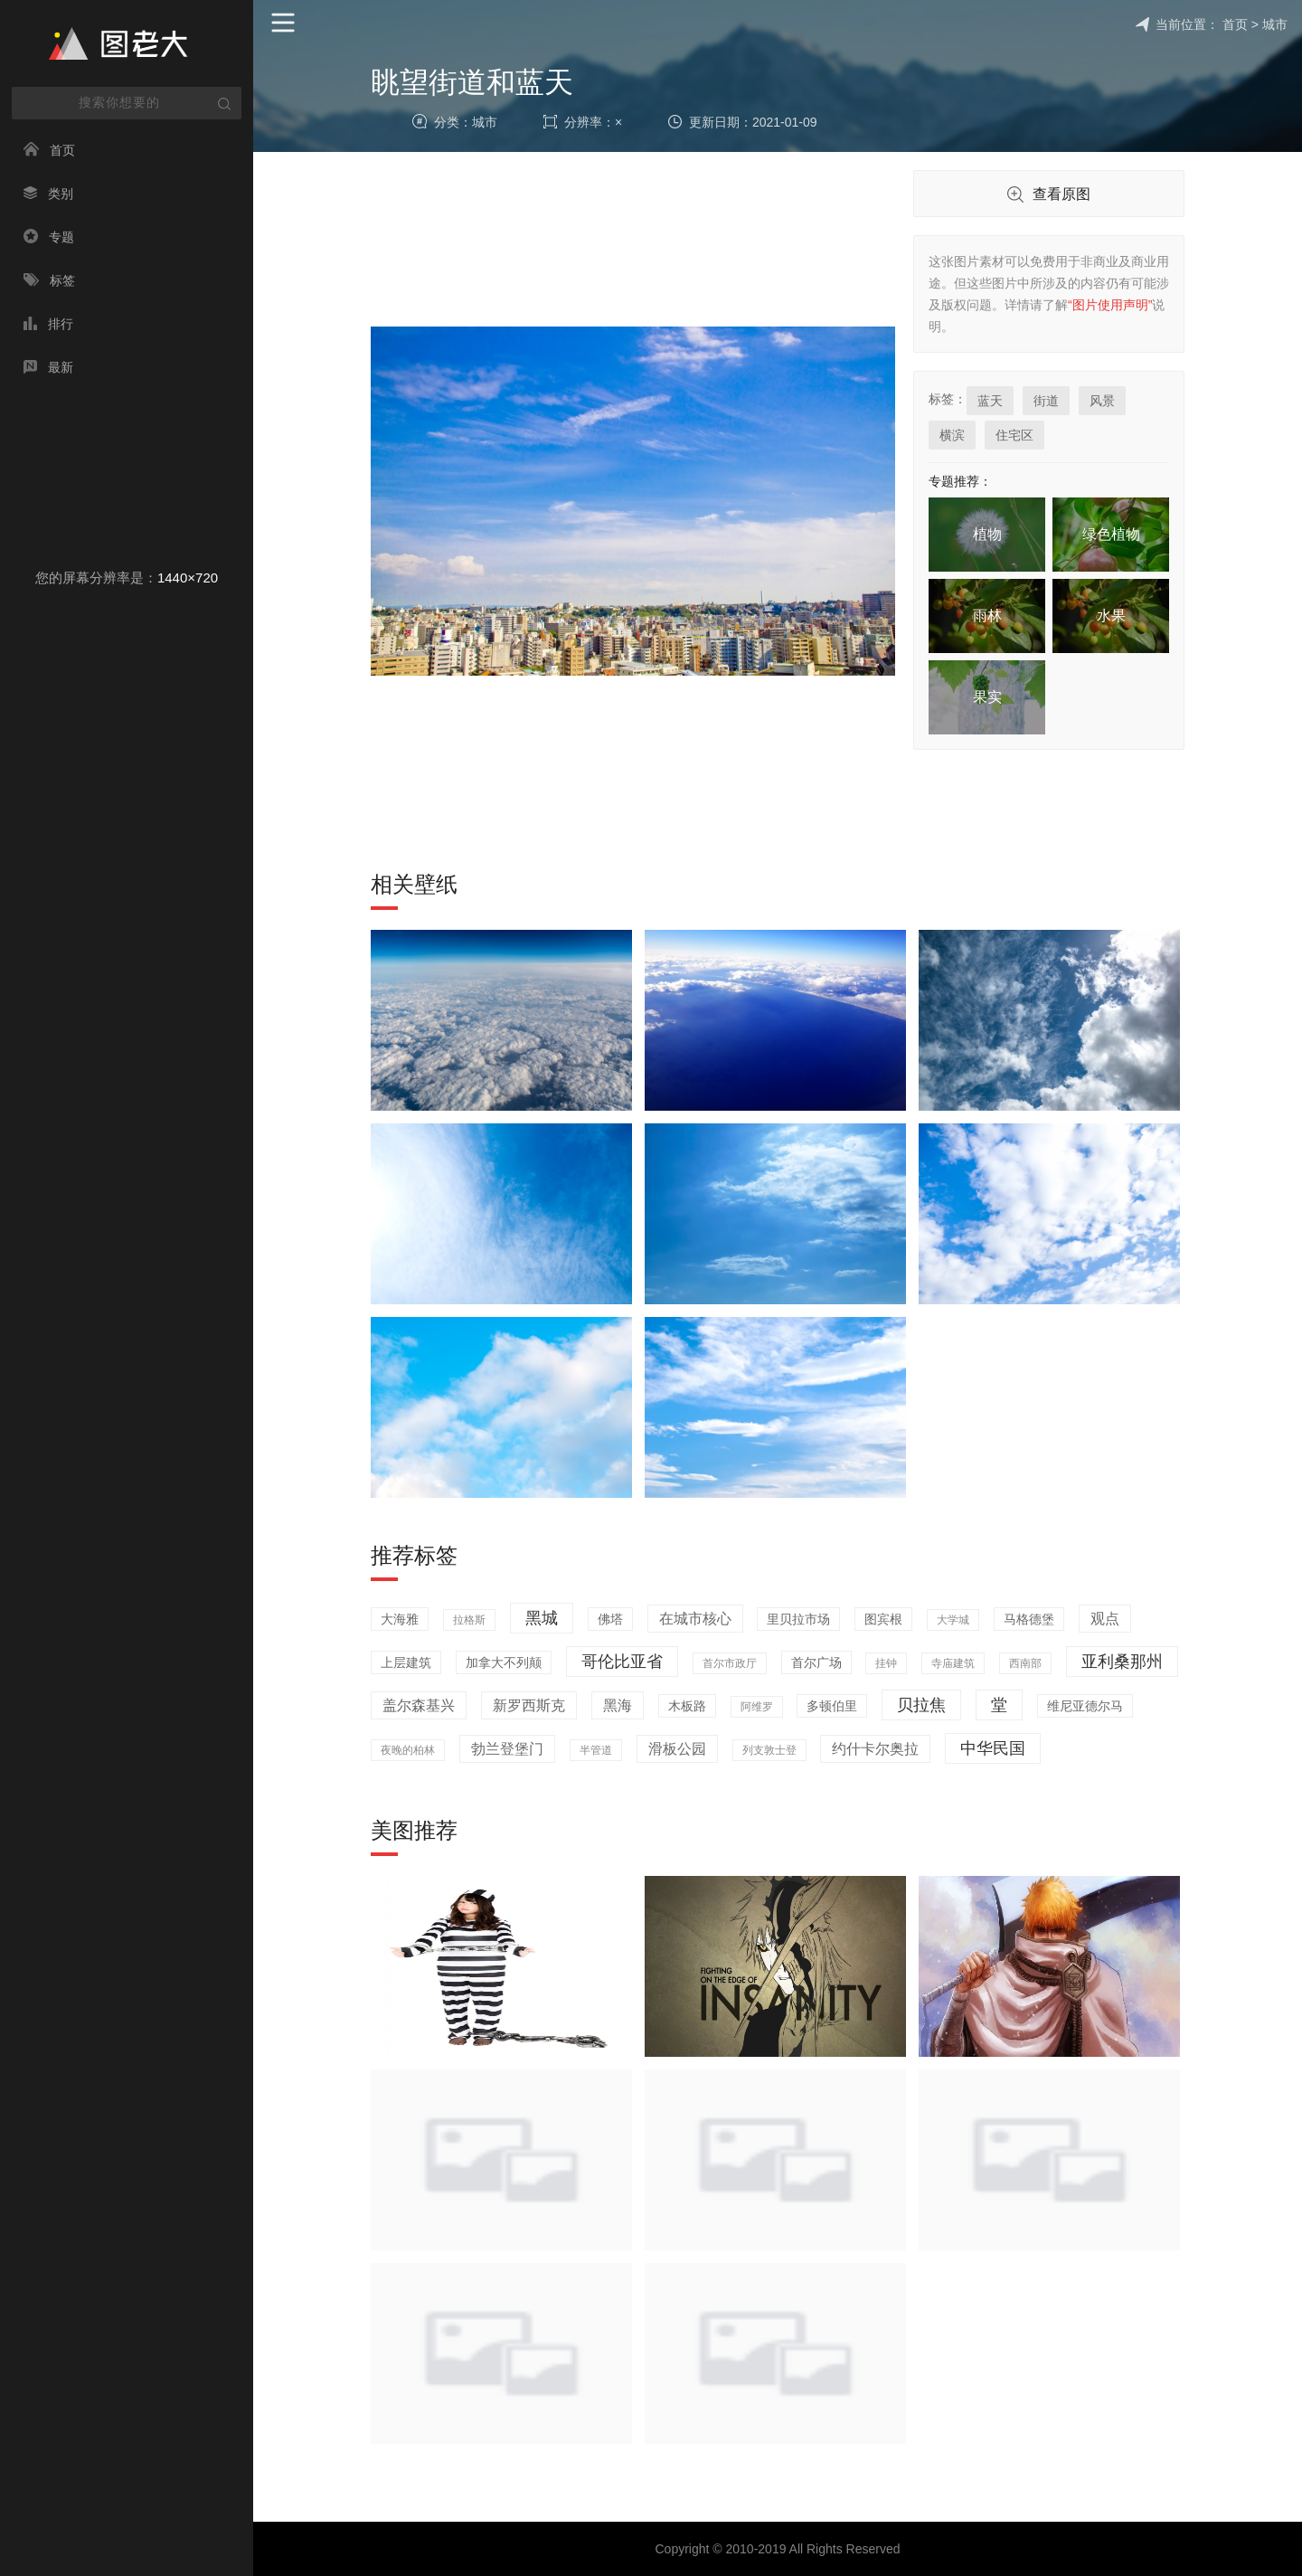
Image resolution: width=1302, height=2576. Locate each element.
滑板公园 (677, 1749)
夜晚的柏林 (408, 1750)
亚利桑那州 (1122, 1662)
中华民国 (992, 1748)
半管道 (596, 1750)
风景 (1102, 400)
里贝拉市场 (798, 1619)
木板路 (687, 1706)
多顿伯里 (832, 1706)
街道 (1046, 400)
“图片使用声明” (1110, 305)
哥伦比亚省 (622, 1662)
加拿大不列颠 (504, 1662)
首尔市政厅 (730, 1663)
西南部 (1025, 1663)
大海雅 (400, 1619)
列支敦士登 (769, 1750)
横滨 (952, 435)
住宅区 (1014, 435)
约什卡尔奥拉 (875, 1749)
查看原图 (1048, 195)
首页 (1235, 24)
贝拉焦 (921, 1705)
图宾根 (883, 1619)
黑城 (541, 1618)
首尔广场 (816, 1662)
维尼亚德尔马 (1085, 1706)
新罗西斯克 (529, 1705)
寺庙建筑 (953, 1663)
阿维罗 (757, 1706)
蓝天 (990, 400)
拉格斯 (469, 1620)
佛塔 (610, 1619)
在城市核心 (695, 1618)
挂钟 (886, 1663)
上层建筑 (406, 1662)
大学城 (953, 1620)
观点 (1104, 1618)
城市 (1275, 24)
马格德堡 (1029, 1619)
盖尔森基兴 (418, 1705)
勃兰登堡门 (507, 1749)
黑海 (617, 1705)
